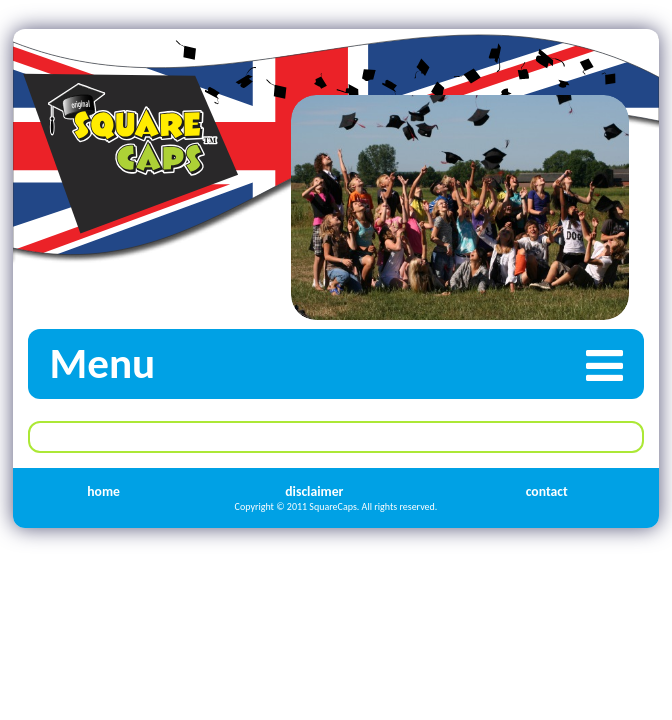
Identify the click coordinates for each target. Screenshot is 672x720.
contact (547, 491)
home (103, 491)
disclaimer (314, 491)
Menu (346, 363)
